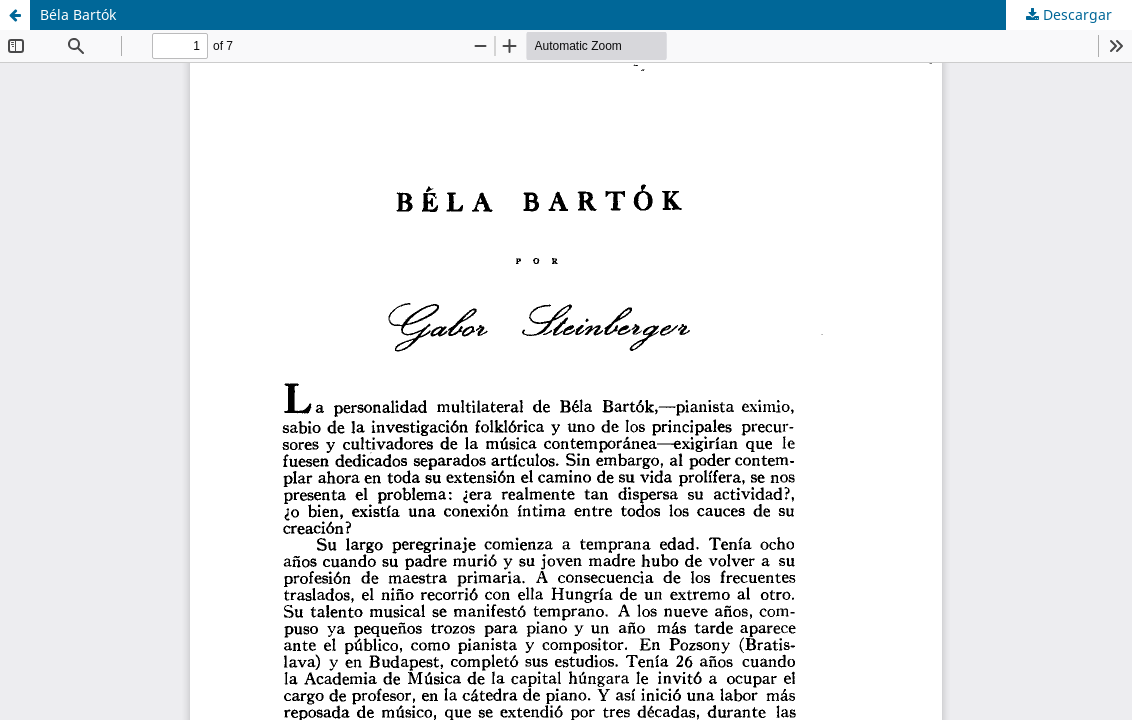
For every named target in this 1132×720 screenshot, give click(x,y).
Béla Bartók (78, 14)
